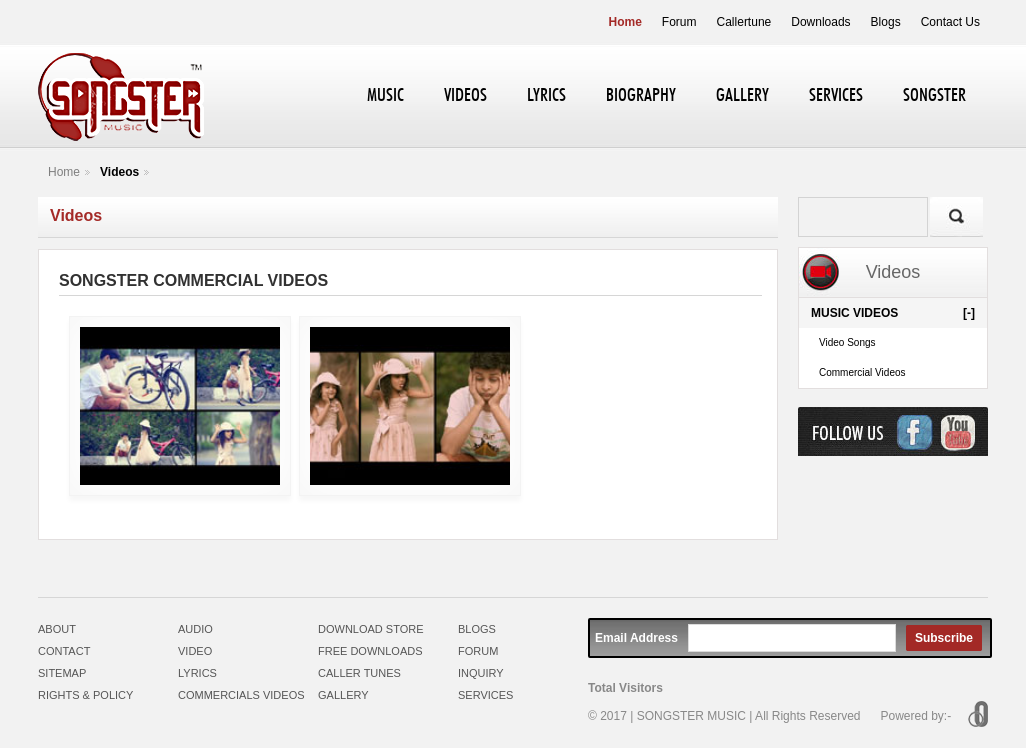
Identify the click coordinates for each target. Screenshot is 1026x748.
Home (625, 22)
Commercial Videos (862, 372)
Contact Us (950, 22)
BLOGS (477, 629)
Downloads (820, 22)
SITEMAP (62, 673)
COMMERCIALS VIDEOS (241, 695)
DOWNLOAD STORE (371, 629)
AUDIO (195, 629)
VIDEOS (465, 96)
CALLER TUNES (359, 673)
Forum (679, 22)
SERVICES (836, 96)
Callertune (744, 22)
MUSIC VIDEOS (893, 313)
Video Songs (847, 342)
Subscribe (944, 638)
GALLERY (742, 96)
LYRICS (546, 96)
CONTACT (64, 651)
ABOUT (57, 629)
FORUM (478, 651)
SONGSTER (934, 96)
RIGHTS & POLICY (85, 695)
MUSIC (385, 96)
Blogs (886, 22)
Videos (119, 172)
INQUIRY (481, 673)
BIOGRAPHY (641, 96)
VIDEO (195, 651)
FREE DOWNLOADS (370, 651)
